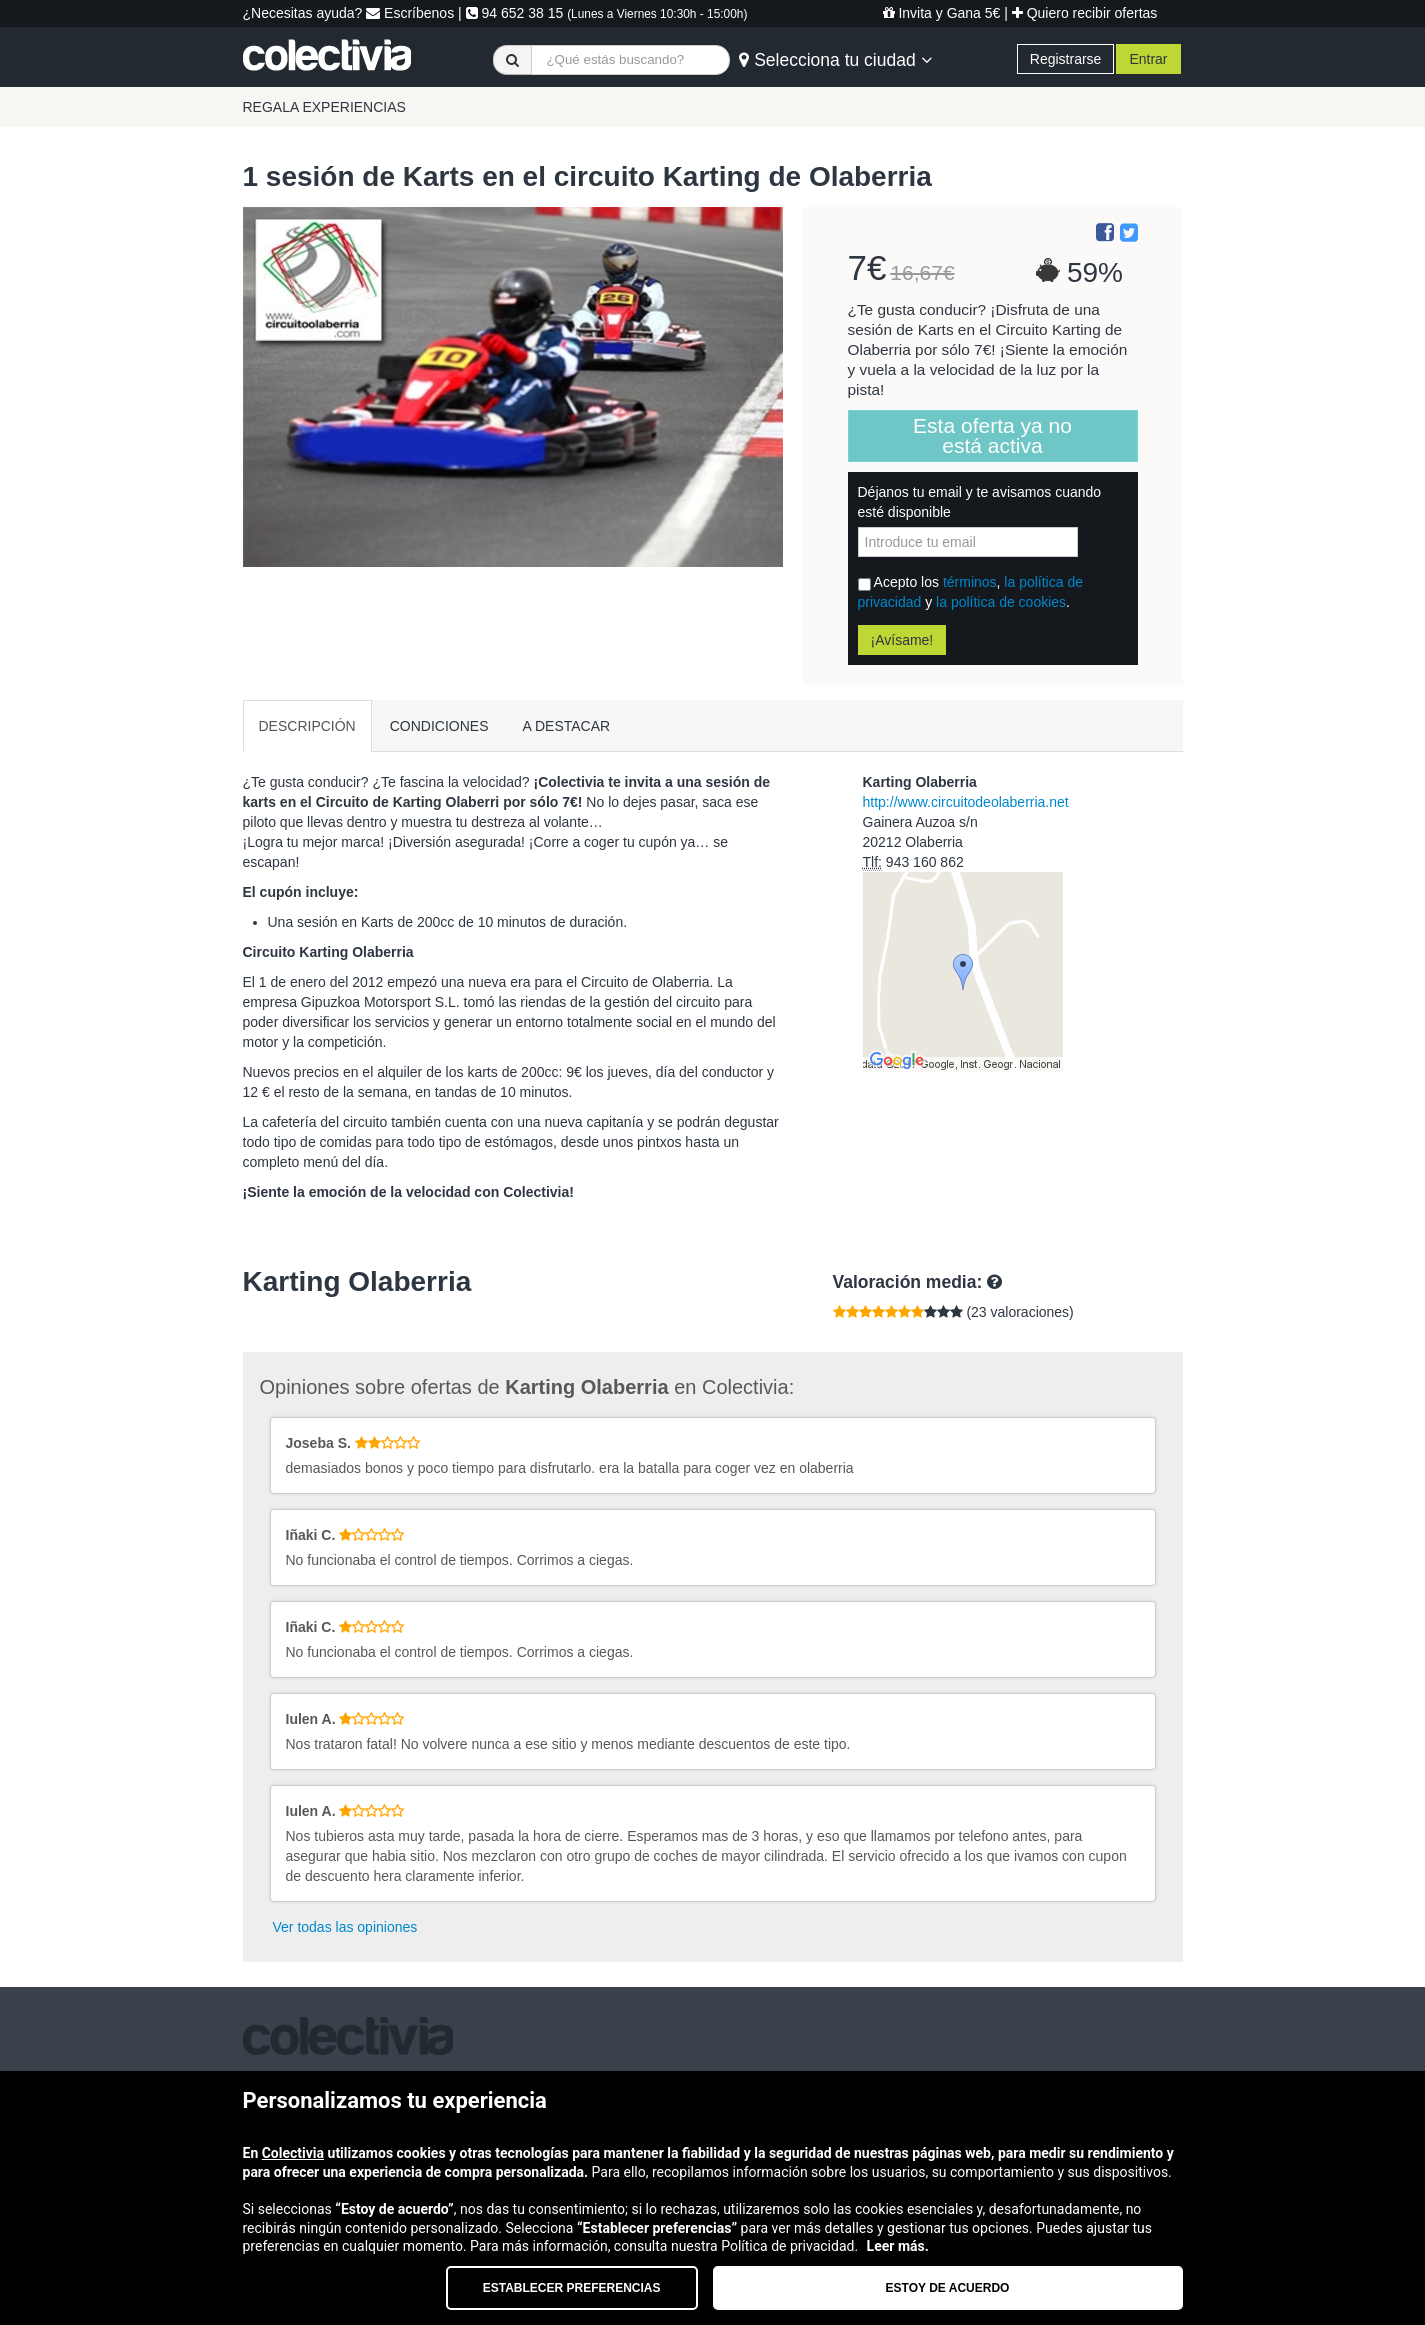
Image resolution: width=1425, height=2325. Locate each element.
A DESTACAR (567, 726)
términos (970, 582)
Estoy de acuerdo (948, 2288)
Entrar (1148, 59)
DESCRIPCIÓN (307, 726)
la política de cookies (1001, 602)
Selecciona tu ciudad (835, 60)
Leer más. (898, 2246)
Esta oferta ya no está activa (992, 435)
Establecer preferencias (572, 2288)
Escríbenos (410, 13)
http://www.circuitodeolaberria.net (966, 802)
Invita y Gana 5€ (942, 13)
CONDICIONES (439, 726)
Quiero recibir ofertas (1085, 13)
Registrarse (1066, 59)
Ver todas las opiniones (345, 1927)
